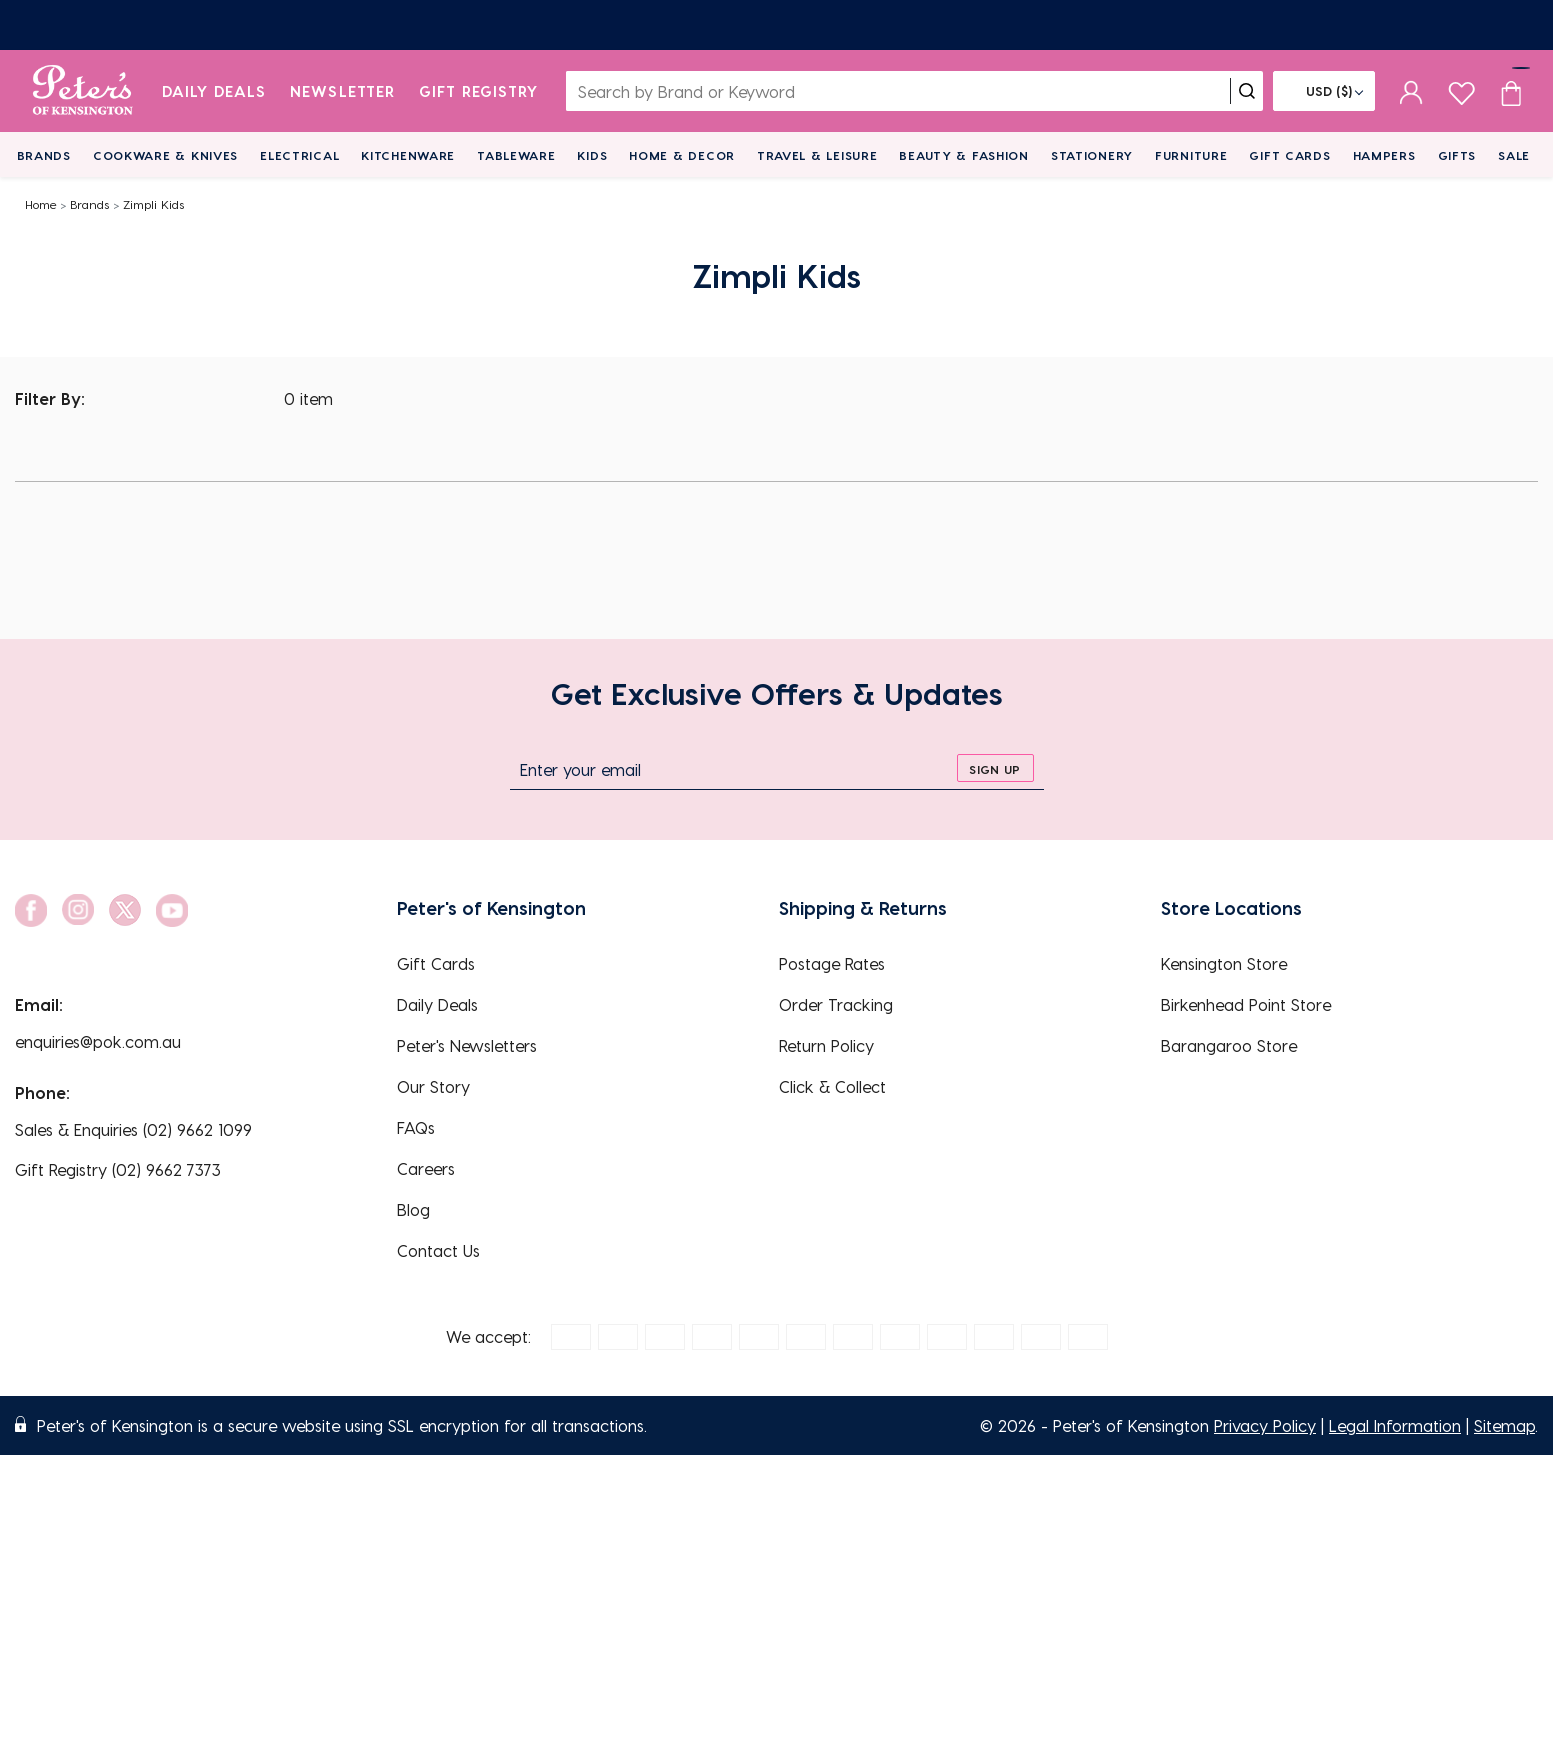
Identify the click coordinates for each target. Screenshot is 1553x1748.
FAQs (416, 1127)
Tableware (516, 155)
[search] (1247, 91)
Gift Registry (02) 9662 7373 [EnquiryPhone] (118, 1169)
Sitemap (1504, 1425)
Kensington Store (1224, 963)
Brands (44, 155)
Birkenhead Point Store (1246, 1004)
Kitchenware (408, 155)
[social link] (31, 910)
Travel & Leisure (817, 155)
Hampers (1384, 155)
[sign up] (995, 768)
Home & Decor (682, 155)
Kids (592, 155)
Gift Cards (1289, 155)
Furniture (1191, 155)
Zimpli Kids (153, 204)
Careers (426, 1168)
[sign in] (1411, 91)
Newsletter (342, 91)
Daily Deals (214, 91)
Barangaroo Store (1229, 1045)
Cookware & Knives (165, 155)
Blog (413, 1209)
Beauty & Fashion (964, 155)
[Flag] (1324, 91)
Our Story (433, 1086)
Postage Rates (832, 963)
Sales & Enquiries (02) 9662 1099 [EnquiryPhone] (133, 1129)
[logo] (82, 91)
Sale (1514, 155)
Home (41, 204)
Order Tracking (836, 1004)
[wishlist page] (1461, 90)
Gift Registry (479, 91)
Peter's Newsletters (467, 1045)
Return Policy (826, 1045)
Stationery (1092, 155)
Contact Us (438, 1250)
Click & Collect (832, 1086)
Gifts (1457, 155)
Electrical (299, 155)
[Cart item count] (1511, 91)
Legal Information (1395, 1425)
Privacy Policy (1265, 1425)
